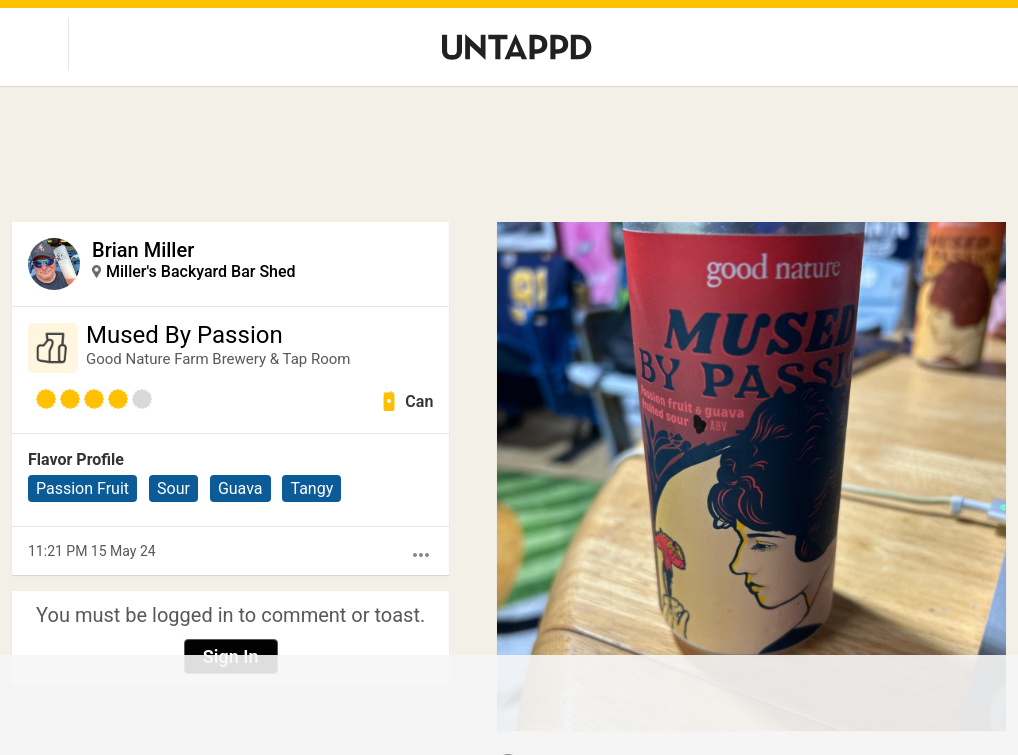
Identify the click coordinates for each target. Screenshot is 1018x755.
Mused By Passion (184, 335)
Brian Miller (143, 250)
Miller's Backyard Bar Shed (201, 271)
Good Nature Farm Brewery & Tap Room (218, 359)
